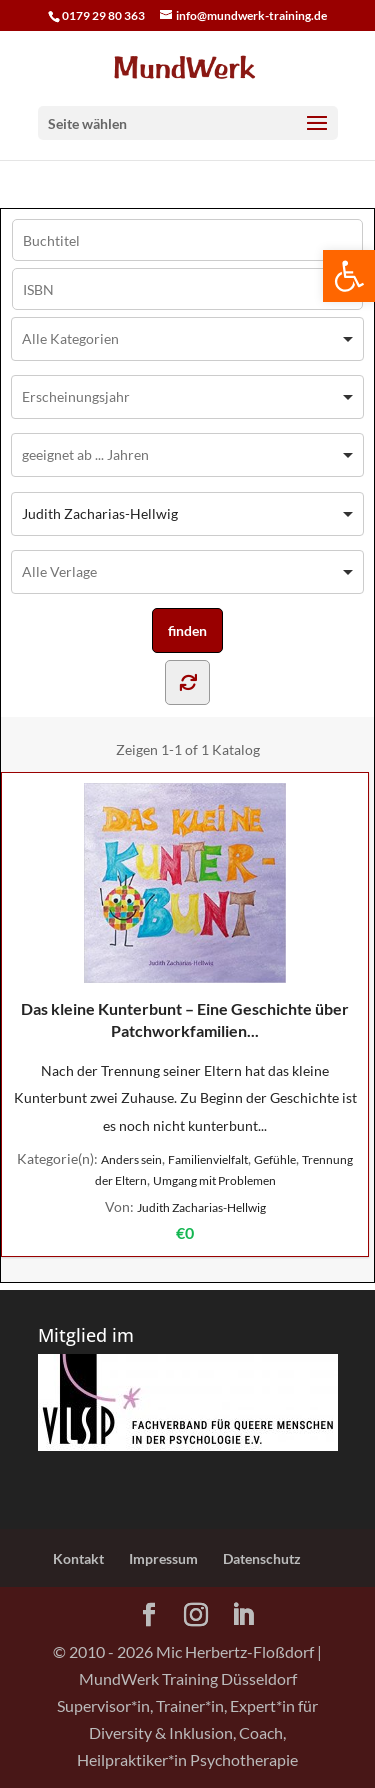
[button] (349, 276)
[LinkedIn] (243, 1615)
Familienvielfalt (208, 1159)
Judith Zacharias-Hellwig (201, 1207)
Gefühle (275, 1159)
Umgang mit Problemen (214, 1180)
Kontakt (78, 1558)
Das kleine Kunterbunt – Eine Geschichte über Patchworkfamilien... (185, 911)
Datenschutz (262, 1558)
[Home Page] (188, 65)
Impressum (163, 1558)
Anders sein (131, 1159)
